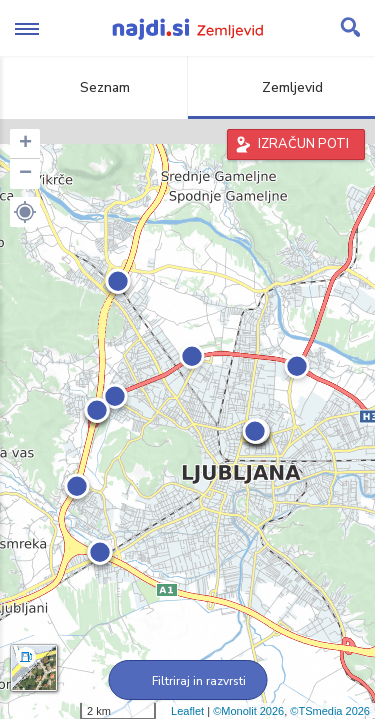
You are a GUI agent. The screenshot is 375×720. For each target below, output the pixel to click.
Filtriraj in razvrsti (187, 681)
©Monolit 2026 (248, 711)
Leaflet (187, 711)
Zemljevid (281, 87)
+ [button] (25, 144)
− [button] (25, 174)
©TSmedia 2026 (330, 711)
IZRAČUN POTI (303, 144)
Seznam (93, 87)
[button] (25, 212)
